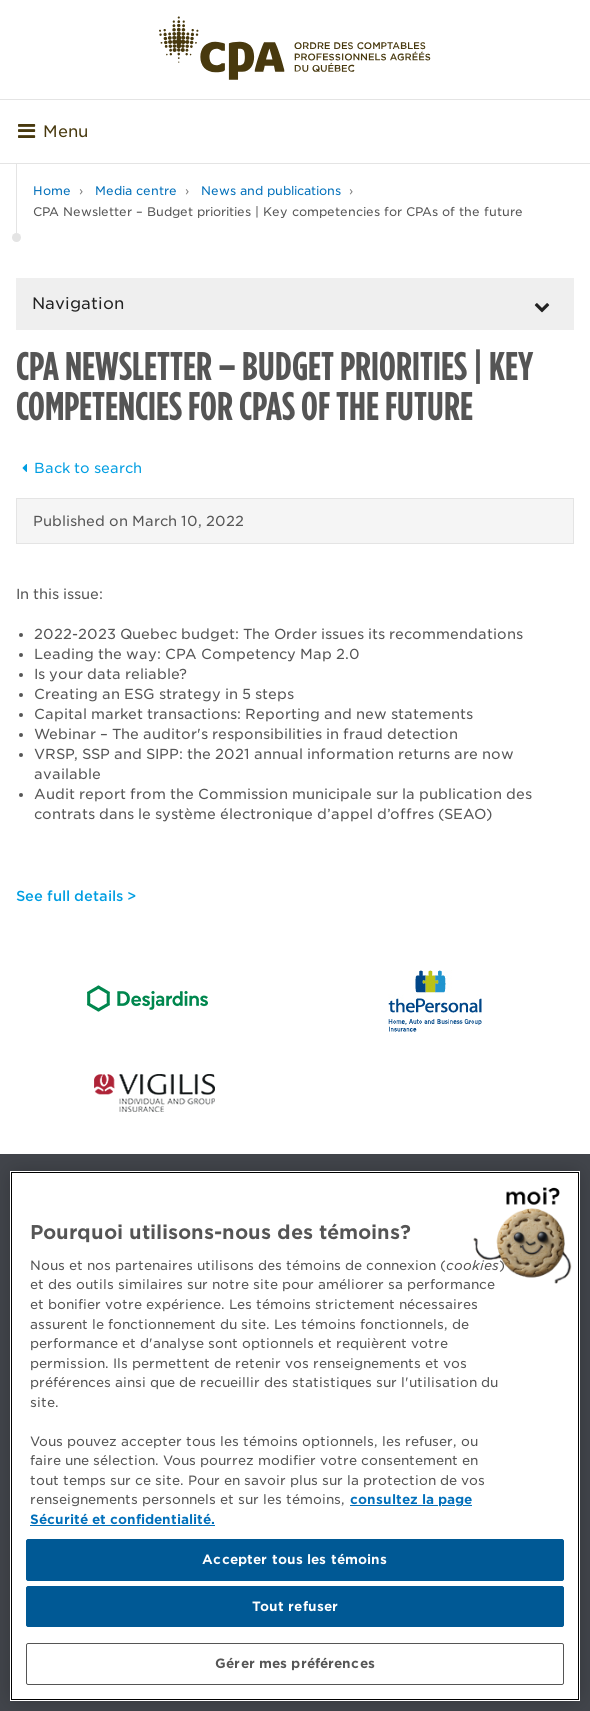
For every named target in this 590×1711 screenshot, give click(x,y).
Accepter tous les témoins (294, 1559)
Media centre (136, 190)
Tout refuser (295, 1606)
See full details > (76, 896)
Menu (53, 131)
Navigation (78, 303)
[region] (295, 1436)
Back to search (79, 468)
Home (52, 190)
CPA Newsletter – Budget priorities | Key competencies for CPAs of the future (278, 211)
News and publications (271, 190)
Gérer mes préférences (295, 1663)
